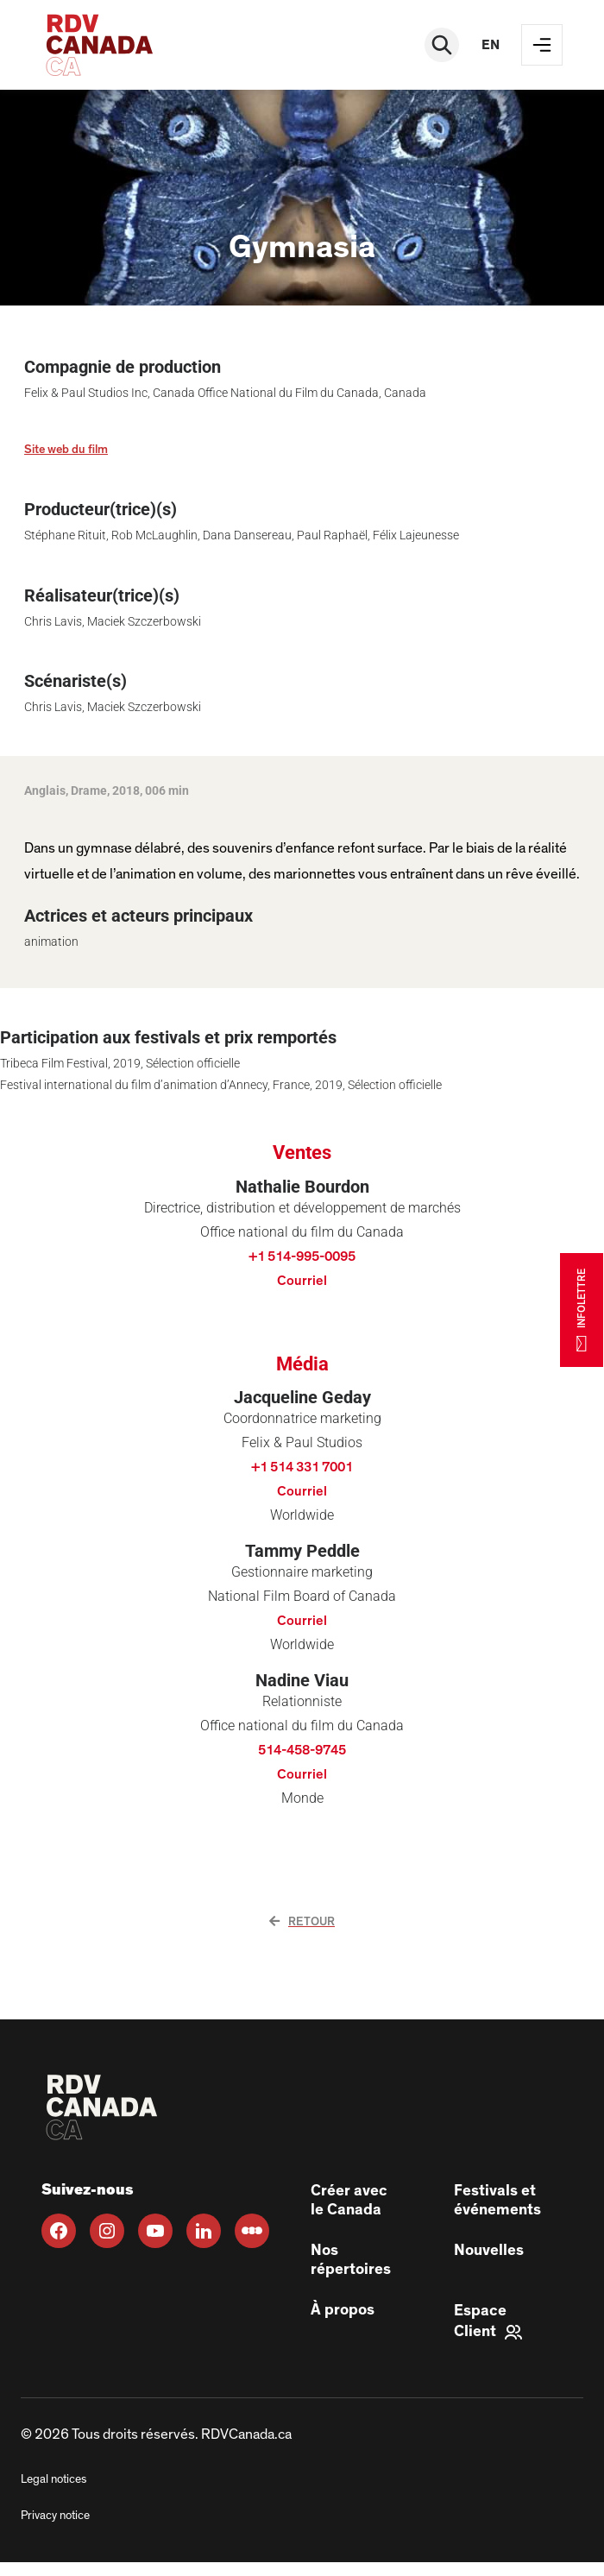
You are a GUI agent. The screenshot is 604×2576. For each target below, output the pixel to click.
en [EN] (490, 45)
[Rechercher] (442, 45)
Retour (302, 1922)
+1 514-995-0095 (302, 1256)
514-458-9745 (302, 1750)
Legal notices (53, 2479)
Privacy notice (55, 2516)
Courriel (302, 1281)
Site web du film (66, 450)
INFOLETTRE (581, 1309)
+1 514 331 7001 (302, 1467)
